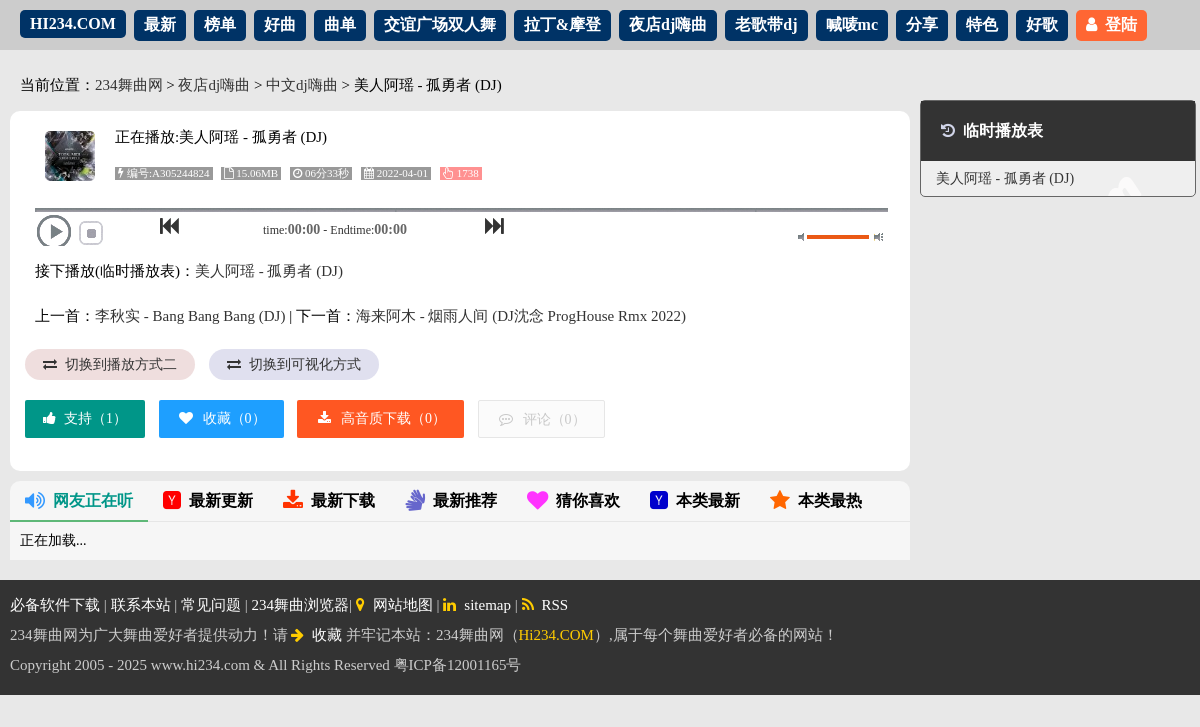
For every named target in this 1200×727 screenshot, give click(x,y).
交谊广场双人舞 (440, 24)
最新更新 (208, 500)
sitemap (477, 605)
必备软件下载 (55, 605)
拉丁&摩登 (562, 24)
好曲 (280, 24)
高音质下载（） (380, 418)
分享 (922, 24)
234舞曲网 (129, 85)
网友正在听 (79, 500)
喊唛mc (852, 24)
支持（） (85, 418)
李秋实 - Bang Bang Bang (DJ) (190, 316)
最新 (160, 24)
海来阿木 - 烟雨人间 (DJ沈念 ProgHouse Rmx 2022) (521, 316)
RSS (545, 605)
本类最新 (695, 500)
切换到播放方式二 (110, 364)
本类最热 (816, 500)
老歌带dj (766, 24)
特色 (982, 24)
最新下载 (329, 500)
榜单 (220, 24)
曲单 (340, 24)
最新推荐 (451, 500)
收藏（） (221, 418)
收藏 (316, 635)
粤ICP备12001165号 (458, 665)
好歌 (1042, 24)
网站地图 (394, 605)
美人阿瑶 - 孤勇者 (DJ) (269, 271)
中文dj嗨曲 (302, 85)
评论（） (541, 419)
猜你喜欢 (573, 500)
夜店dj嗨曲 (668, 24)
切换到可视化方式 (294, 364)
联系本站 (141, 605)
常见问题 (211, 605)
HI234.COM (73, 23)
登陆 (1111, 24)
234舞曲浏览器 (301, 605)
